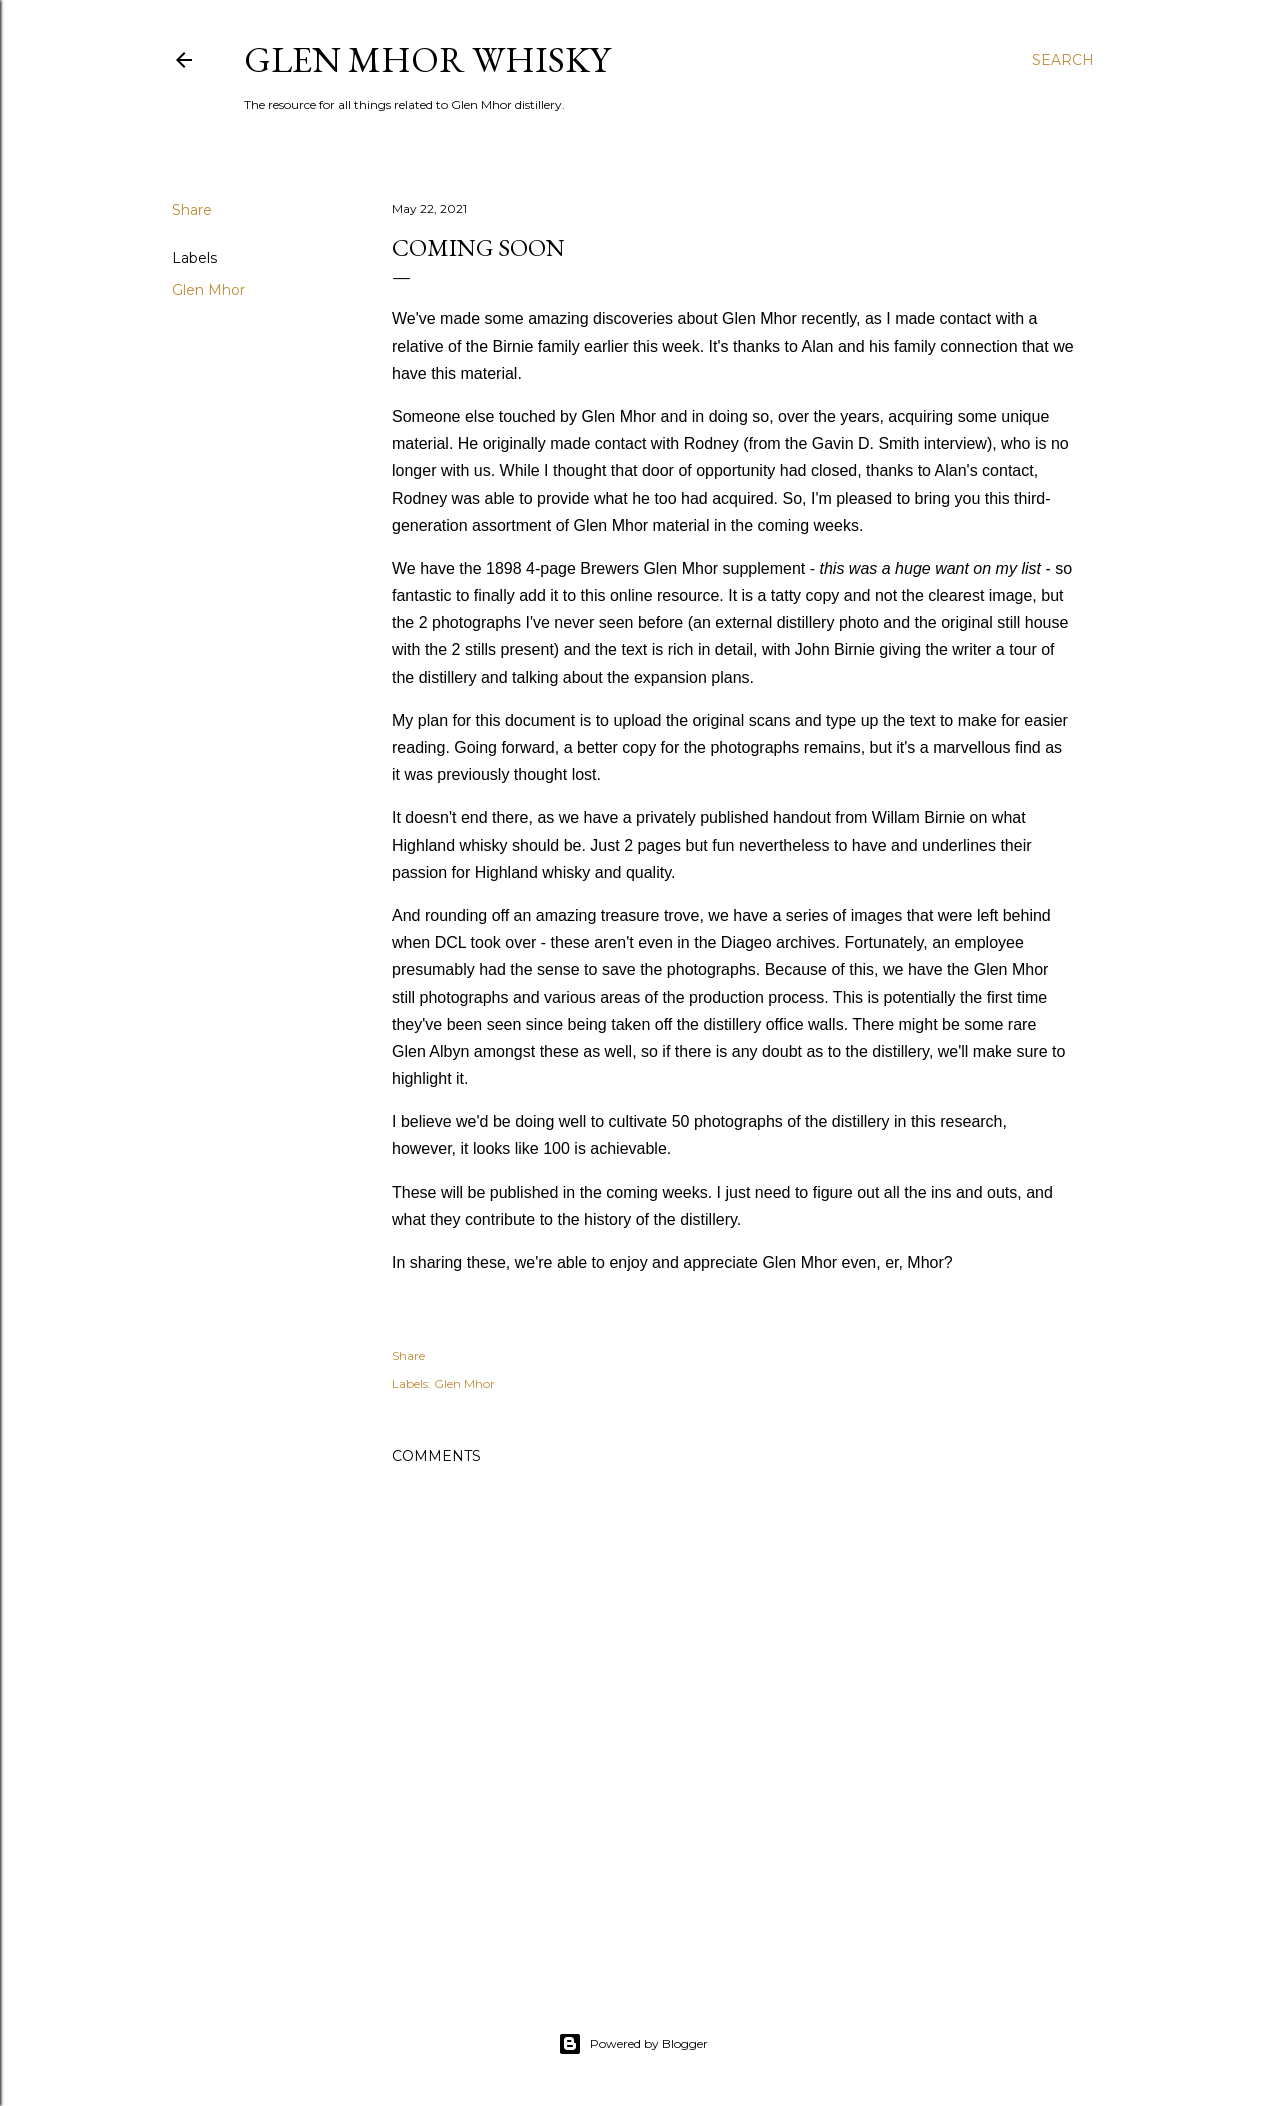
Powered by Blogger (633, 2044)
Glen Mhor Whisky (427, 59)
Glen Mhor (208, 290)
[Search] (1063, 60)
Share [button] (192, 210)
